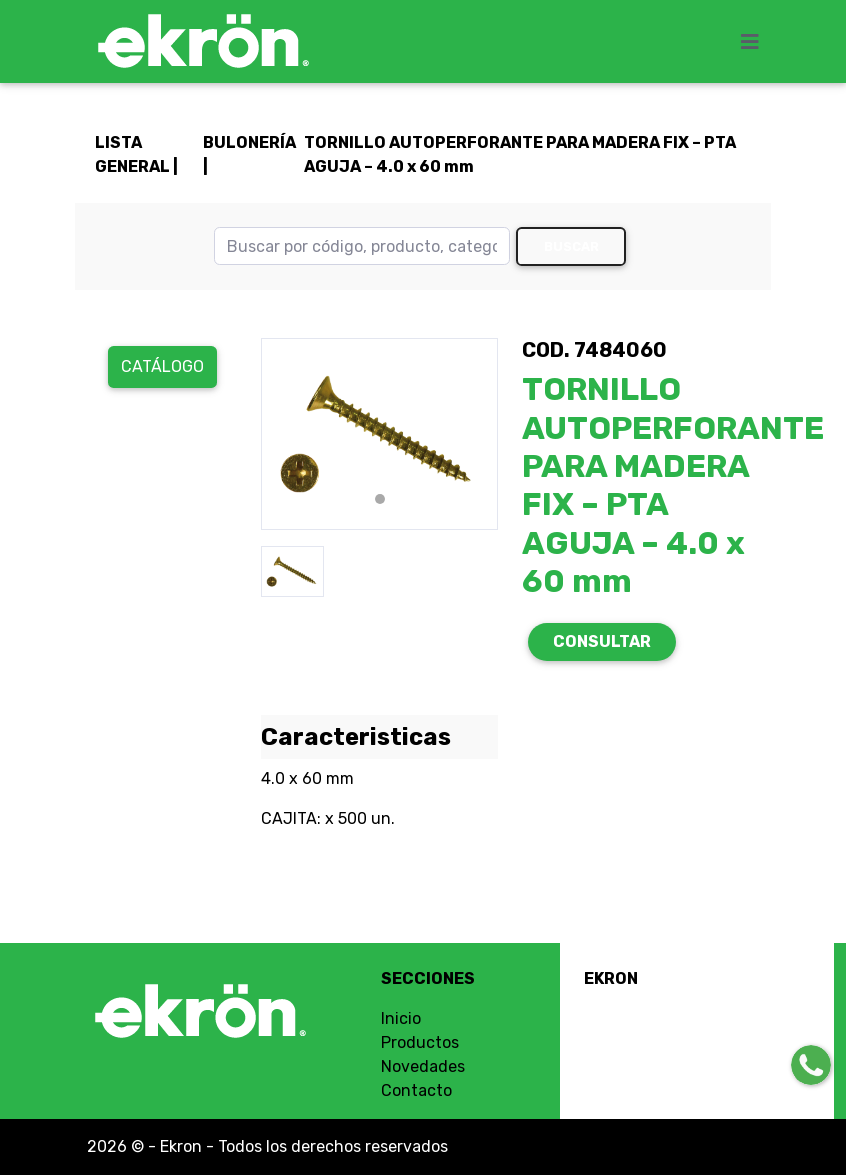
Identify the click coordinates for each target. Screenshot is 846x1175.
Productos (420, 1042)
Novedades (423, 1066)
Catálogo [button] (162, 366)
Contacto (416, 1090)
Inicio (401, 1018)
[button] (279, 434)
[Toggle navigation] (756, 42)
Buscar (571, 246)
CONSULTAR (602, 641)
